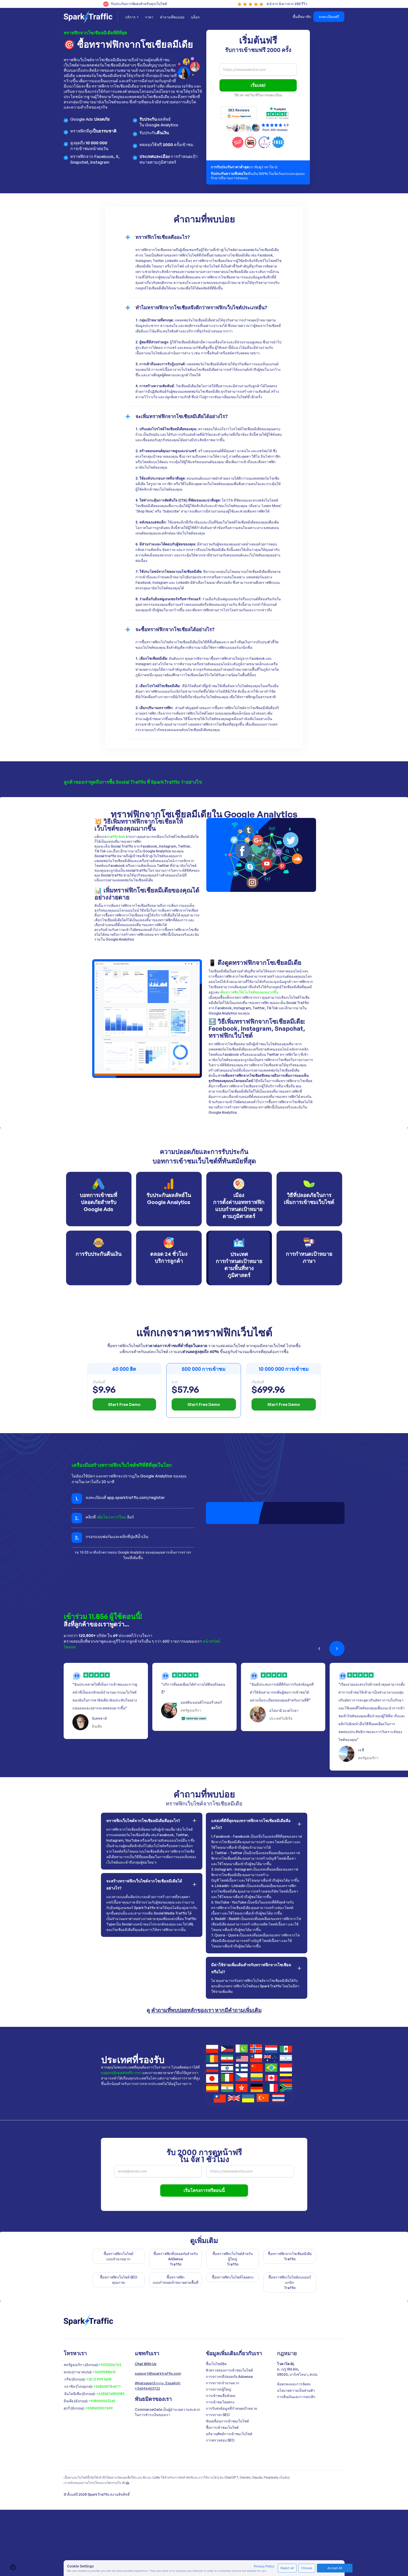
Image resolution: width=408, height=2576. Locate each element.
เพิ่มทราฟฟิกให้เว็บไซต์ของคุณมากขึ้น (249, 992)
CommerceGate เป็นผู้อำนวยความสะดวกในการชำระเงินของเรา (167, 2412)
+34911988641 (104, 2372)
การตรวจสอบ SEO (220, 2440)
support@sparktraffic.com (121, 2073)
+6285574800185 (110, 2393)
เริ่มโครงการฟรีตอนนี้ (204, 2190)
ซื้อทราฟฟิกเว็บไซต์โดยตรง (232, 2277)
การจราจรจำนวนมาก (222, 2383)
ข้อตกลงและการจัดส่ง (294, 2384)
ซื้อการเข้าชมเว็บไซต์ (222, 2427)
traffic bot (116, 836)
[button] (132, 17)
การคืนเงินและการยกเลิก (296, 2397)
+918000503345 (102, 2401)
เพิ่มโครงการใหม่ (111, 1517)
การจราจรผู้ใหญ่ (218, 2389)
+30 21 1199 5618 (98, 2379)
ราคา (149, 17)
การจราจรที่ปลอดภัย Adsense (229, 2376)
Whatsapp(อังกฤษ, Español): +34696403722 (158, 2386)
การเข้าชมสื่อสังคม (220, 2395)
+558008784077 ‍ (107, 2386)
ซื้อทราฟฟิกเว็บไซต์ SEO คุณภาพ (118, 2280)
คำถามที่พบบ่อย (172, 17)
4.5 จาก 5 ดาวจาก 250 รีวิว (286, 4)
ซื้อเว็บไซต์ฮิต (216, 2364)
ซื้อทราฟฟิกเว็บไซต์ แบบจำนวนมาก (118, 2256)
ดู (204, 2010)
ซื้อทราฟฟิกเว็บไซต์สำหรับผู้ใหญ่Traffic (232, 2259)
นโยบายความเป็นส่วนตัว (296, 2390)
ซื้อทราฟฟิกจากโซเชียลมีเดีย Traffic (290, 2256)
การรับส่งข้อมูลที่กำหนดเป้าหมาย (231, 2408)
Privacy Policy (252, 2563)
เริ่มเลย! (258, 85)
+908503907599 (99, 2408)
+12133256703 (110, 2365)
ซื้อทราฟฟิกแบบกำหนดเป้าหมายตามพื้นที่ (175, 2280)
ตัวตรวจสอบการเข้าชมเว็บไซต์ (229, 2370)
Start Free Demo (124, 1404)
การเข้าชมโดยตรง (220, 2402)
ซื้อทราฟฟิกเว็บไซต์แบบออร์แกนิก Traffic (289, 2282)
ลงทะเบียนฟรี (329, 16)
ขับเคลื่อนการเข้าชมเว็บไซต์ (227, 2421)
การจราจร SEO (218, 2415)
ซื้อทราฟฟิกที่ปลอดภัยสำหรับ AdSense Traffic (175, 2259)
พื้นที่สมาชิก (302, 16)
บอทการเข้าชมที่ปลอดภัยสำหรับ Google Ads (98, 1202)
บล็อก (195, 17)
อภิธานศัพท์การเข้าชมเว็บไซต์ (229, 2434)
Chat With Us (145, 2364)
